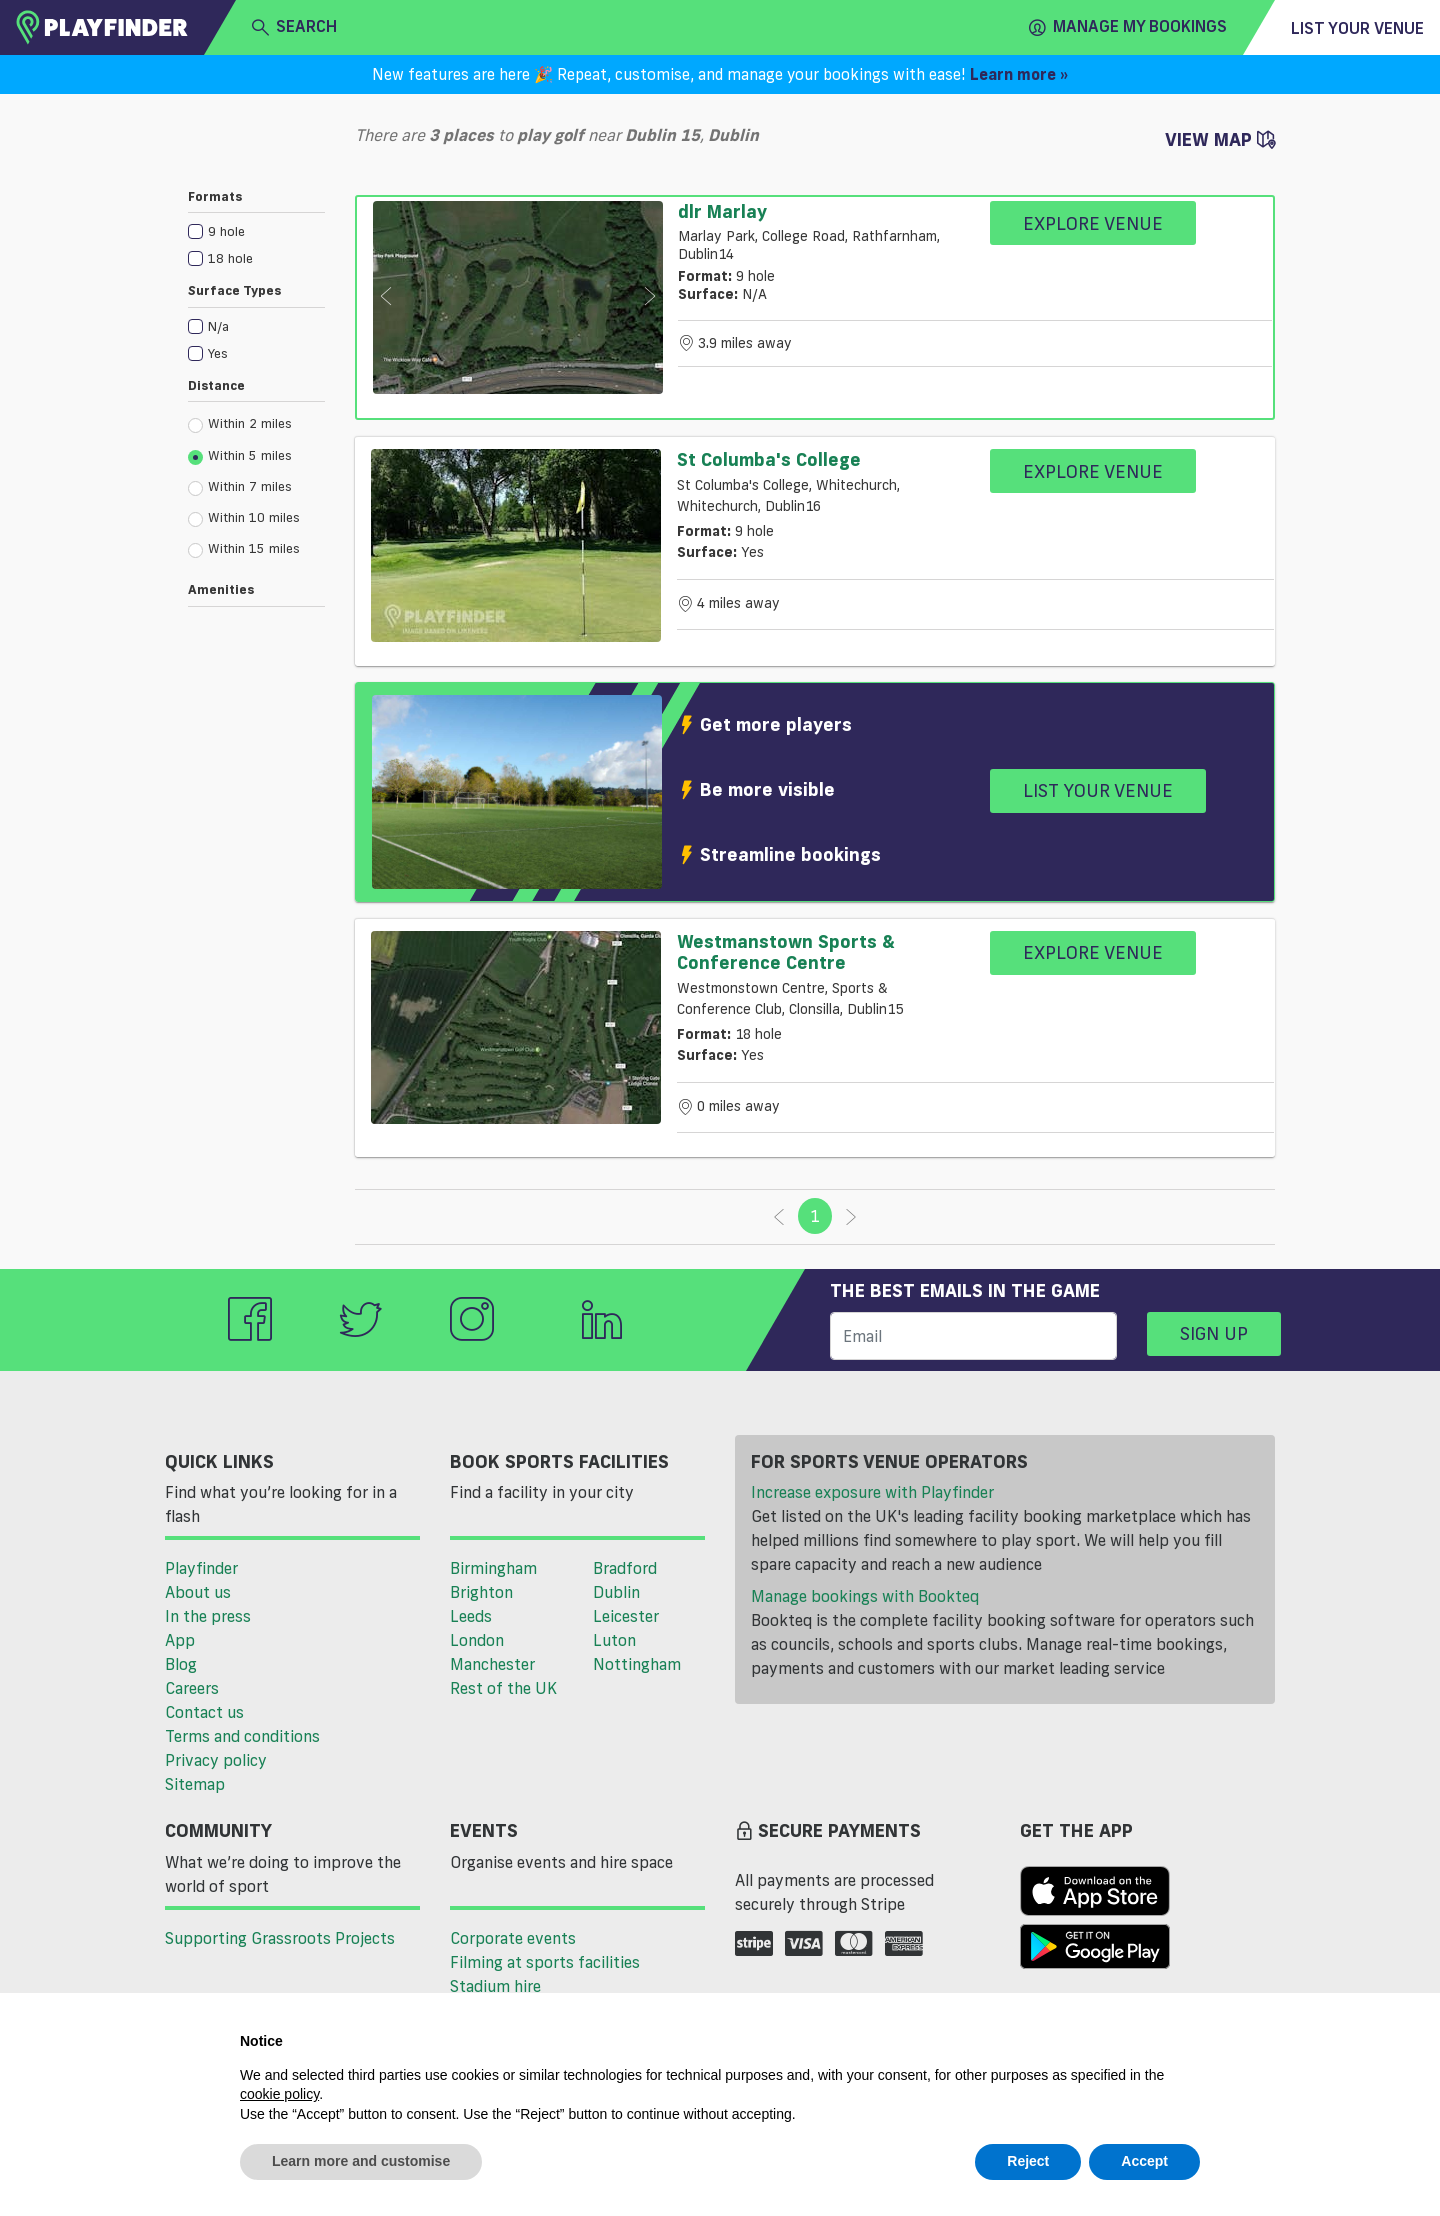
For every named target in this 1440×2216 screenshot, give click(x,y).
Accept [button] (1144, 2161)
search (294, 27)
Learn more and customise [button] (361, 2161)
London (477, 1640)
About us (198, 1592)
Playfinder (201, 1568)
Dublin (616, 1592)
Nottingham (637, 1664)
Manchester (492, 1664)
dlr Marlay (722, 211)
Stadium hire (495, 1986)
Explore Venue (1093, 223)
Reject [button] (1028, 2161)
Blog (181, 1664)
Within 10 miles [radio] (244, 518)
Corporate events (513, 1938)
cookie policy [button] (279, 2094)
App (180, 1640)
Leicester (626, 1616)
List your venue (1357, 28)
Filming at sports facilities (545, 1962)
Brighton (481, 1592)
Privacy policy (216, 1760)
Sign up (1214, 1333)
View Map (1220, 139)
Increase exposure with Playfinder (872, 1492)
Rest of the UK (503, 1688)
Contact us (204, 1712)
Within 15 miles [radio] (244, 549)
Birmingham (493, 1568)
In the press (208, 1616)
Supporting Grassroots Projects (280, 1938)
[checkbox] (256, 230)
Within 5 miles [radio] (240, 456)
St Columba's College (769, 459)
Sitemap (195, 1784)
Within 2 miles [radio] (240, 424)
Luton (614, 1640)
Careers (192, 1688)
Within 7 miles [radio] (240, 487)
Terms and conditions (242, 1736)
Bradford (625, 1568)
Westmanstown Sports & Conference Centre (786, 952)
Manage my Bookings (1128, 27)
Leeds (471, 1616)
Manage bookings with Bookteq (865, 1596)
